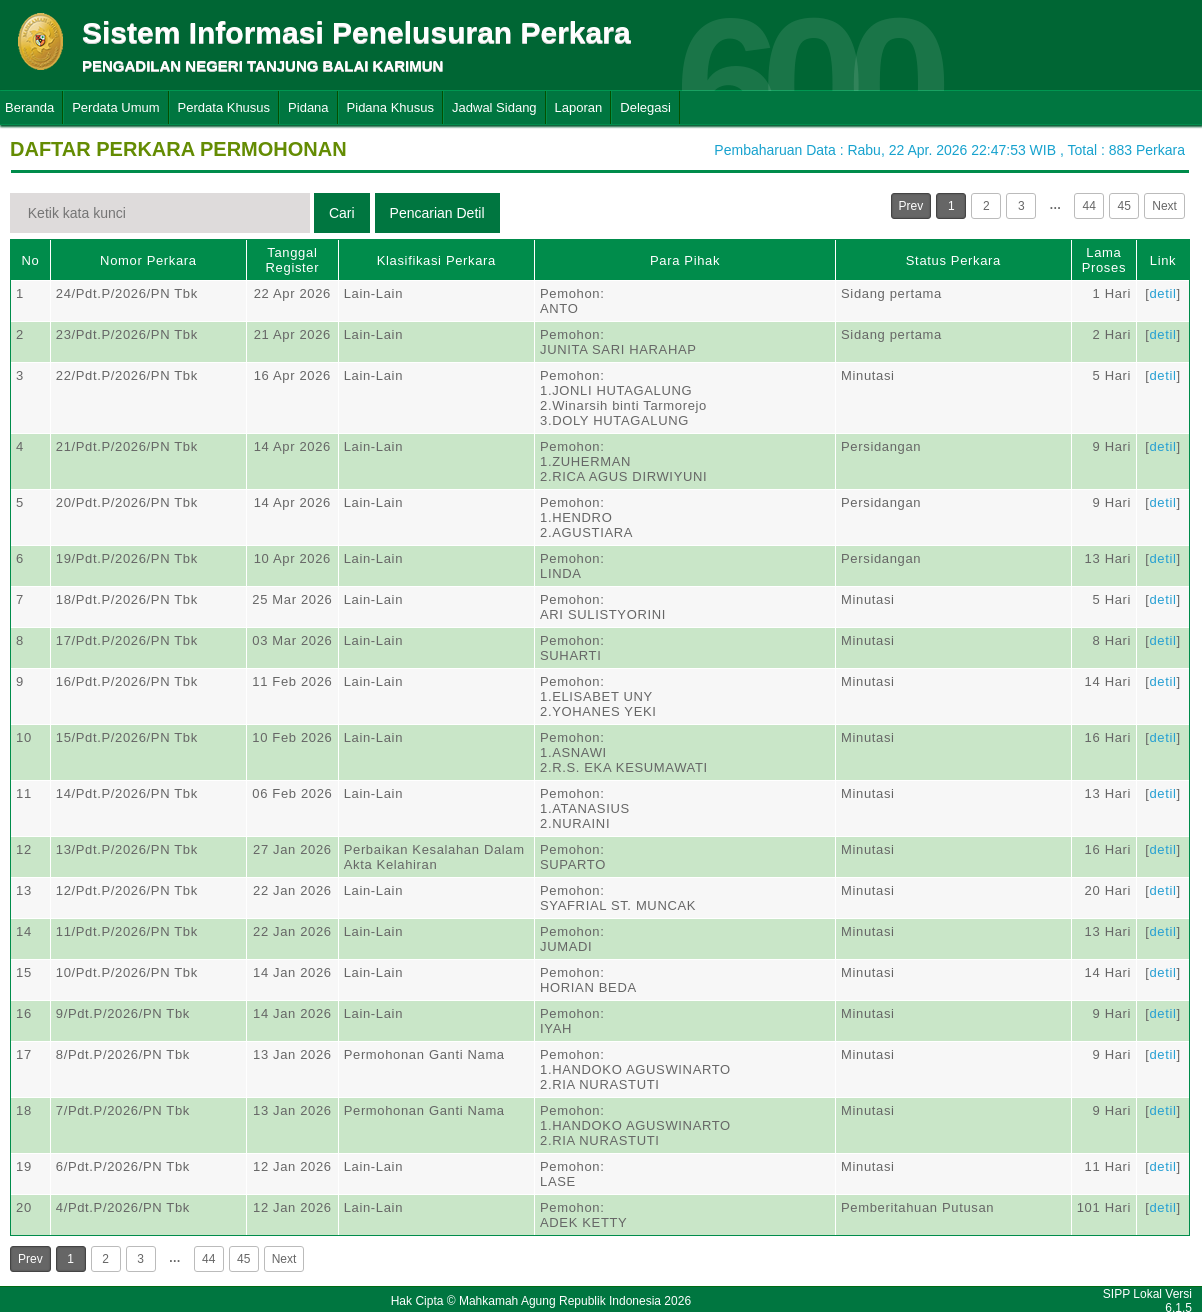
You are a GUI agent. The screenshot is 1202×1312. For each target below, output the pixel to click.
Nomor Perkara (148, 260)
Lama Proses (1104, 260)
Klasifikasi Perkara (436, 260)
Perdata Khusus (224, 107)
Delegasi (645, 107)
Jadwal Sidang (494, 107)
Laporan (579, 107)
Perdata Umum (115, 107)
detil (1162, 293)
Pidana (308, 107)
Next (1164, 206)
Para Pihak (685, 260)
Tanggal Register (293, 260)
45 (1124, 206)
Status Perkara (953, 260)
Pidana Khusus (390, 107)
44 (1089, 206)
